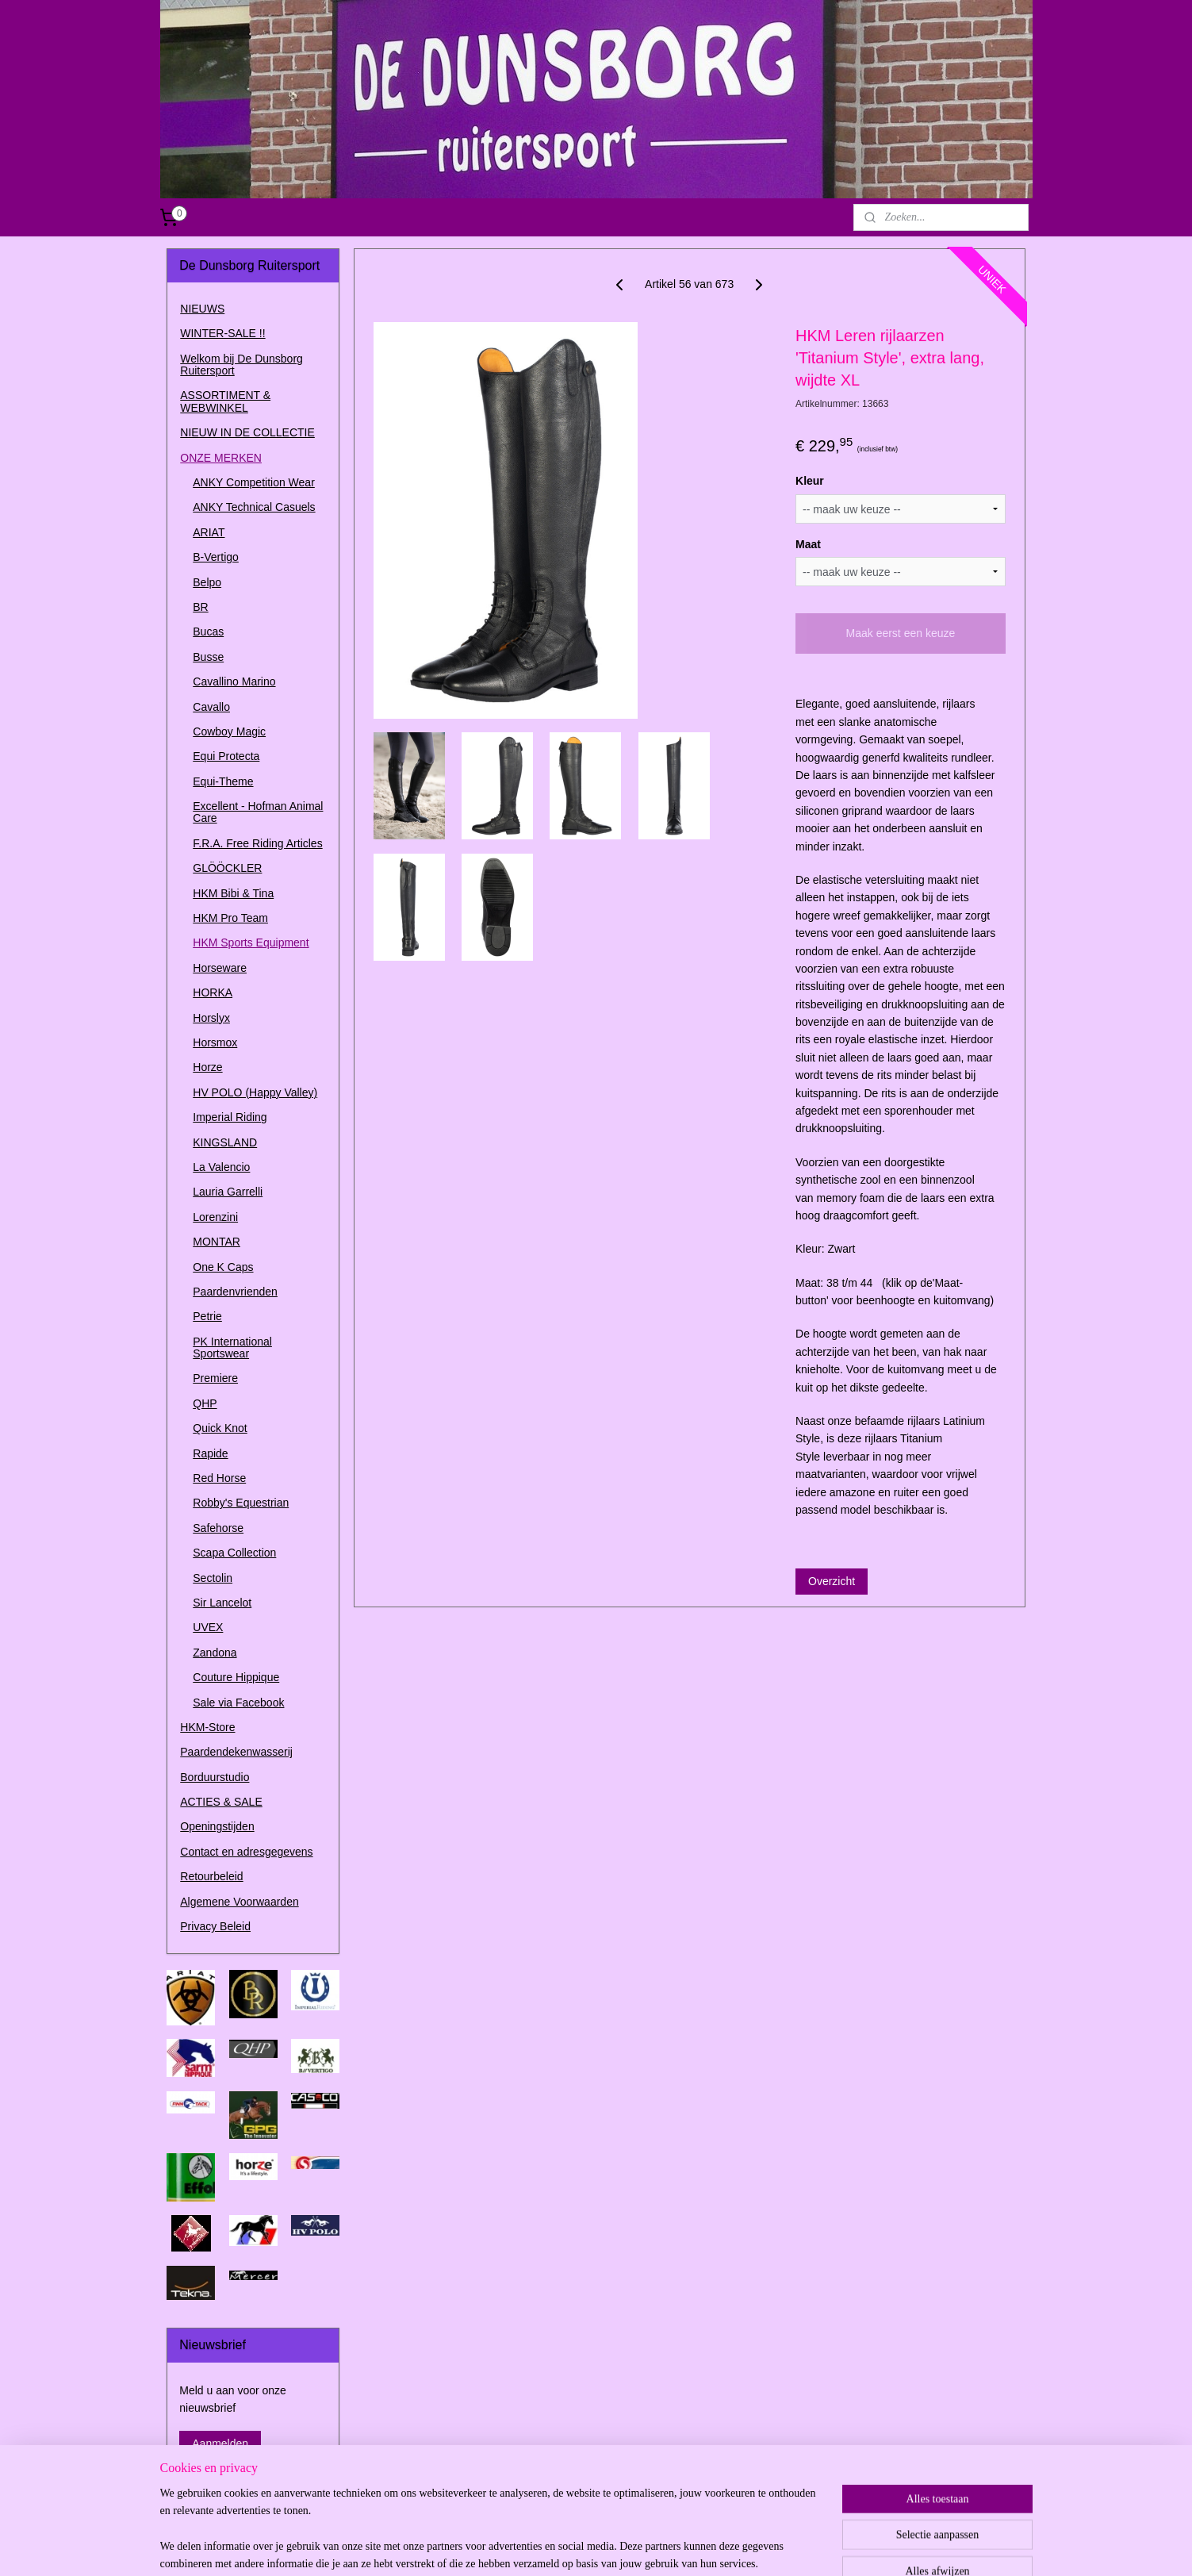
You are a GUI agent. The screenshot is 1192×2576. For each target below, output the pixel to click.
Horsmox (215, 1042)
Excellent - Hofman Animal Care (258, 812)
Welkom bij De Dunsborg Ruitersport (241, 364)
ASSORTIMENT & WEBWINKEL (225, 401)
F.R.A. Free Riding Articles (257, 843)
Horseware (220, 968)
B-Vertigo (216, 557)
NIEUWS (202, 308)
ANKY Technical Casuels (254, 507)
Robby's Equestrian (241, 1502)
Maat (808, 544)
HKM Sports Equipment (251, 942)
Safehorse (218, 1528)
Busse (208, 657)
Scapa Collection (234, 1552)
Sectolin (212, 1578)
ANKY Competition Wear (254, 482)
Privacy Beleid (215, 1926)
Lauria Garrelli (228, 1191)
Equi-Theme (223, 781)
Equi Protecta (226, 756)
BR (200, 607)
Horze (207, 1067)
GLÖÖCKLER (227, 868)
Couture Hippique (236, 1677)
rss (597, 2546)
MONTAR (216, 1241)
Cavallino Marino (234, 681)
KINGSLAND (225, 1142)
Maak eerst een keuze (901, 633)
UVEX (208, 1627)
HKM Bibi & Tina (233, 893)
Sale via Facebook (238, 1702)
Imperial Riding (229, 1117)
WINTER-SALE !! (222, 333)
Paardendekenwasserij (236, 1751)
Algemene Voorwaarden (239, 1901)
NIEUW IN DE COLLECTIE (247, 432)
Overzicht (831, 1581)
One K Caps (223, 1267)
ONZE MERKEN (221, 457)
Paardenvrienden (235, 1291)
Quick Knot (220, 1428)
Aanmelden (220, 2443)
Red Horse (219, 1478)
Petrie (207, 1316)
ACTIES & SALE (221, 1801)
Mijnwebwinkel (772, 2546)
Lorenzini (215, 1217)
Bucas (208, 631)
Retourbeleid (211, 1876)
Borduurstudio (214, 1777)
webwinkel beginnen (649, 2546)
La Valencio (221, 1167)
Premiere (215, 1378)
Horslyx (211, 1018)
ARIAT (208, 532)
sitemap (569, 2546)
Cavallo (211, 707)
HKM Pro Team (230, 918)
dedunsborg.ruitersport (234, 2495)
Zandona (214, 1652)
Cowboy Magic (229, 731)
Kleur (809, 480)
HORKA (212, 992)
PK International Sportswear (232, 1347)
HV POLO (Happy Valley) (255, 1092)
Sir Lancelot (222, 1602)
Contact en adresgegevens (246, 1851)
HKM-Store (207, 1727)
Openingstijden (217, 1826)
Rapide (210, 1453)
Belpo (207, 582)
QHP (205, 1403)
